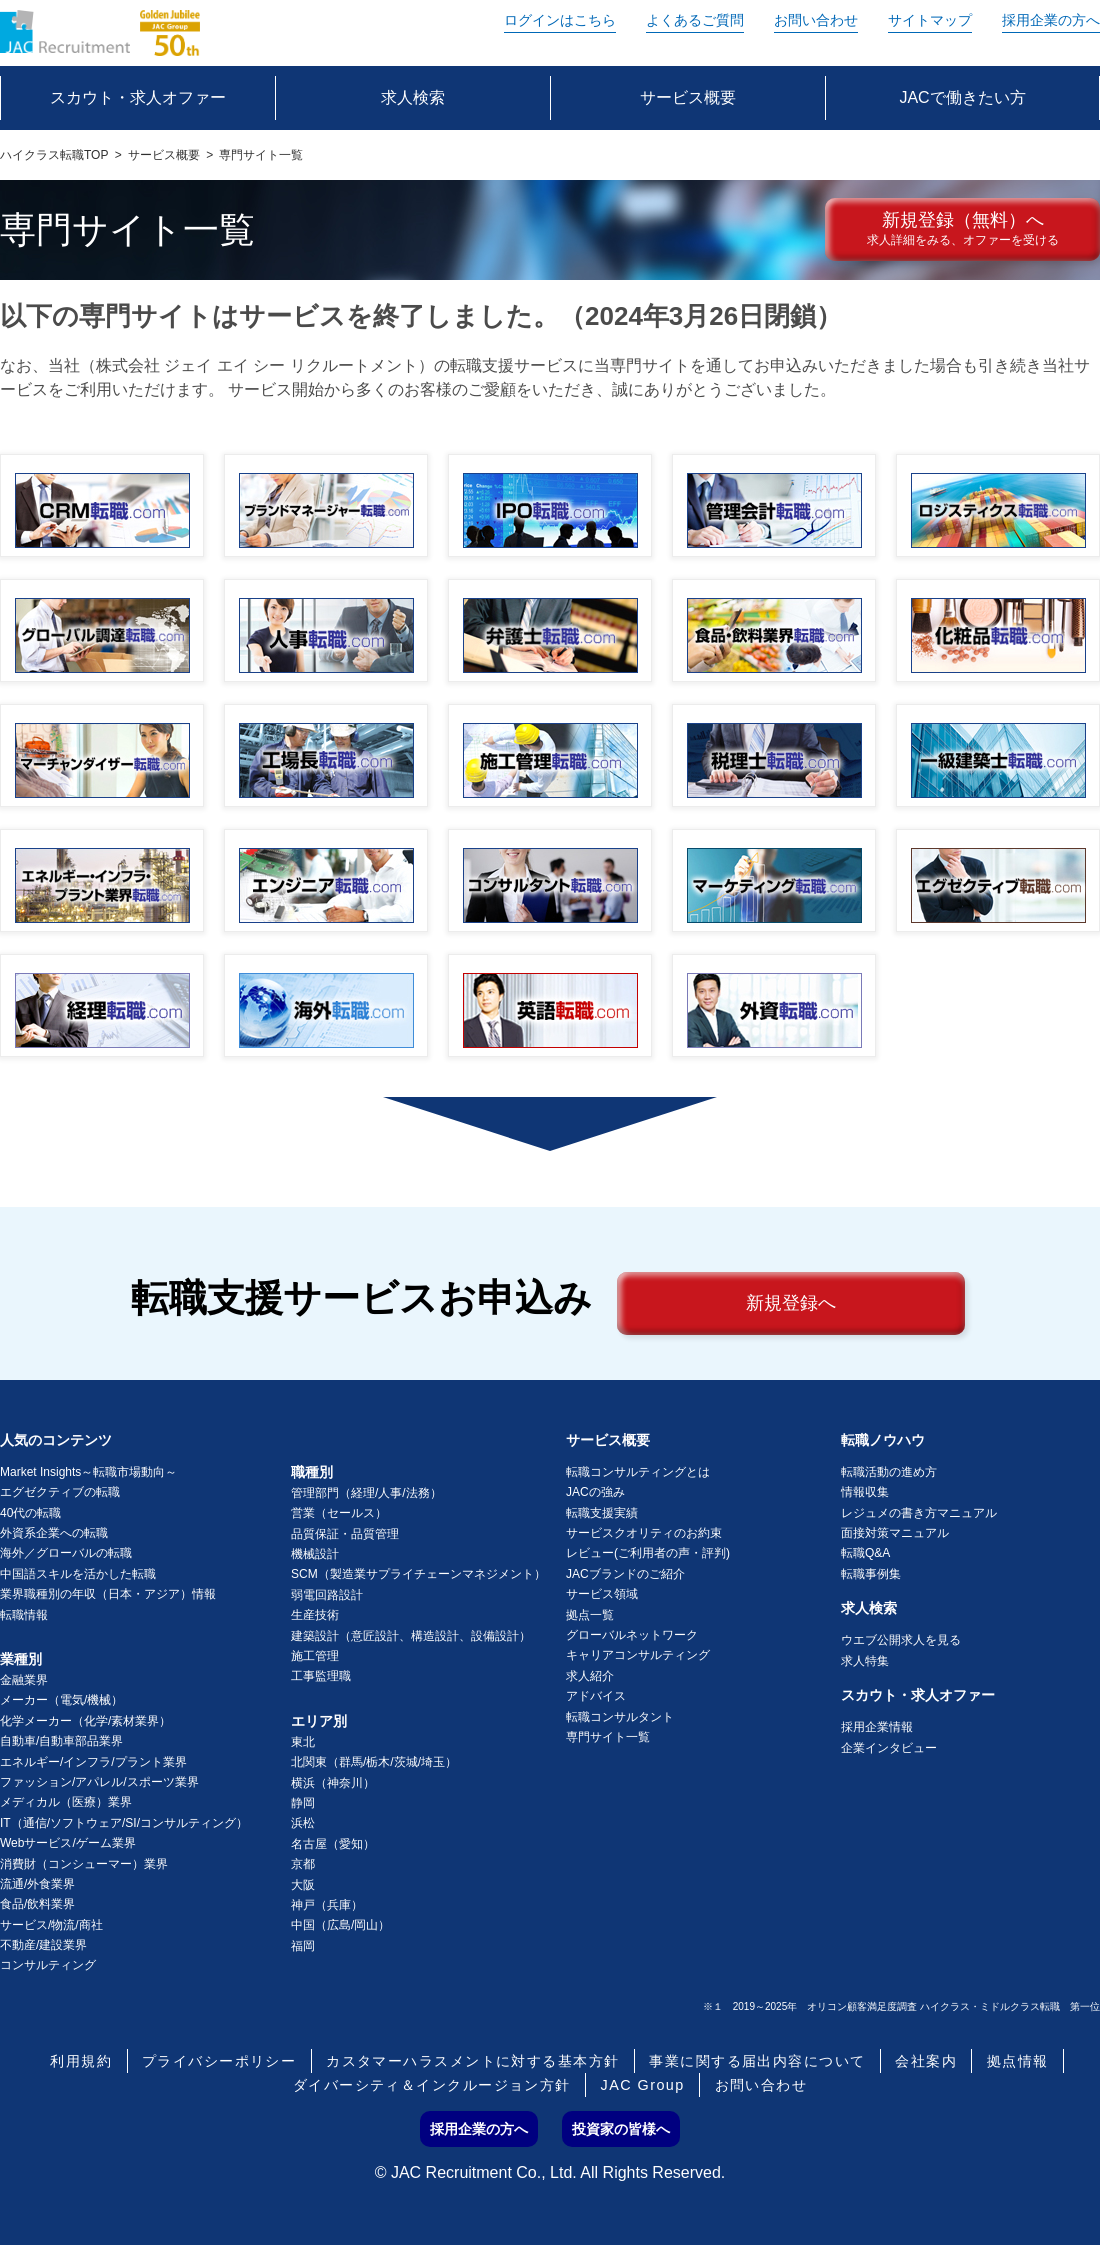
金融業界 (24, 1680)
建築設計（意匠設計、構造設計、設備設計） (411, 1636)
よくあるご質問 (695, 20)
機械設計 (315, 1554)
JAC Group (643, 2085)
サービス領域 (602, 1594)
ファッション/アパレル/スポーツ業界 (99, 1782)
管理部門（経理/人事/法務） (366, 1493)
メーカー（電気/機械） (61, 1700)
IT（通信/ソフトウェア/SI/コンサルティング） (124, 1823)
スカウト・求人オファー (918, 1695)
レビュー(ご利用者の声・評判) (648, 1553)
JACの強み (595, 1492)
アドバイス (596, 1696)
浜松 (303, 1823)
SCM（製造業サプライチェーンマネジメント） (418, 1574)
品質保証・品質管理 (345, 1534)
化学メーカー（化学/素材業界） (85, 1721)
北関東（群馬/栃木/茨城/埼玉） (374, 1762)
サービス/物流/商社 (51, 1925)
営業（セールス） (339, 1513)
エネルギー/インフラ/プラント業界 (93, 1762)
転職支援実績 (602, 1513)
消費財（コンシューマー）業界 (84, 1864)
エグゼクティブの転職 (60, 1492)
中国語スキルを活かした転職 (78, 1574)
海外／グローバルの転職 (66, 1553)
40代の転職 (30, 1513)
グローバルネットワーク (632, 1635)
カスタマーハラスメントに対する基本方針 (472, 2061)
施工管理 (315, 1656)
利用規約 (81, 2061)
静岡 (303, 1803)
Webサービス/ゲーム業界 (68, 1843)
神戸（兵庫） (327, 1905)
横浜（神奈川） (333, 1783)
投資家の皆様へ (621, 2129)
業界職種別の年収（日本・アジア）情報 (108, 1594)
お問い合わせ (816, 20)
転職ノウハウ (883, 1440)
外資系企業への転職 (54, 1533)
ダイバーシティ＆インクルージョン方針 (432, 2085)
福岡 (303, 1946)
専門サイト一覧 (608, 1737)
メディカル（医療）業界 (66, 1802)
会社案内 (926, 2061)
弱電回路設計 (327, 1595)
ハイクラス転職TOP (54, 155)
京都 (303, 1864)
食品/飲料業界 (37, 1904)
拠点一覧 (590, 1615)
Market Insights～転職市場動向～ (88, 1472)
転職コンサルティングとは (638, 1472)
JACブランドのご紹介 (625, 1574)
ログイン (560, 20)
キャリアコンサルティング (638, 1655)
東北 (303, 1742)
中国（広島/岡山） (340, 1925)
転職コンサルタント (620, 1717)
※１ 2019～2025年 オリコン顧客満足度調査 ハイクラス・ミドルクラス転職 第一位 (901, 2006)
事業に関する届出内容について (757, 2061)
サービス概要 (164, 155)
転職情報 (24, 1615)
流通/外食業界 (37, 1884)
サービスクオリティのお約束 (644, 1533)
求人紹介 (590, 1676)
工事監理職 (321, 1676)
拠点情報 (1018, 2061)
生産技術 (315, 1615)
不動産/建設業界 (43, 1945)
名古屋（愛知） (333, 1844)
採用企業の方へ (1051, 20)
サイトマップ (930, 20)
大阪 (303, 1885)
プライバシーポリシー (219, 2061)
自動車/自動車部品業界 (61, 1741)
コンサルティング (48, 1965)
